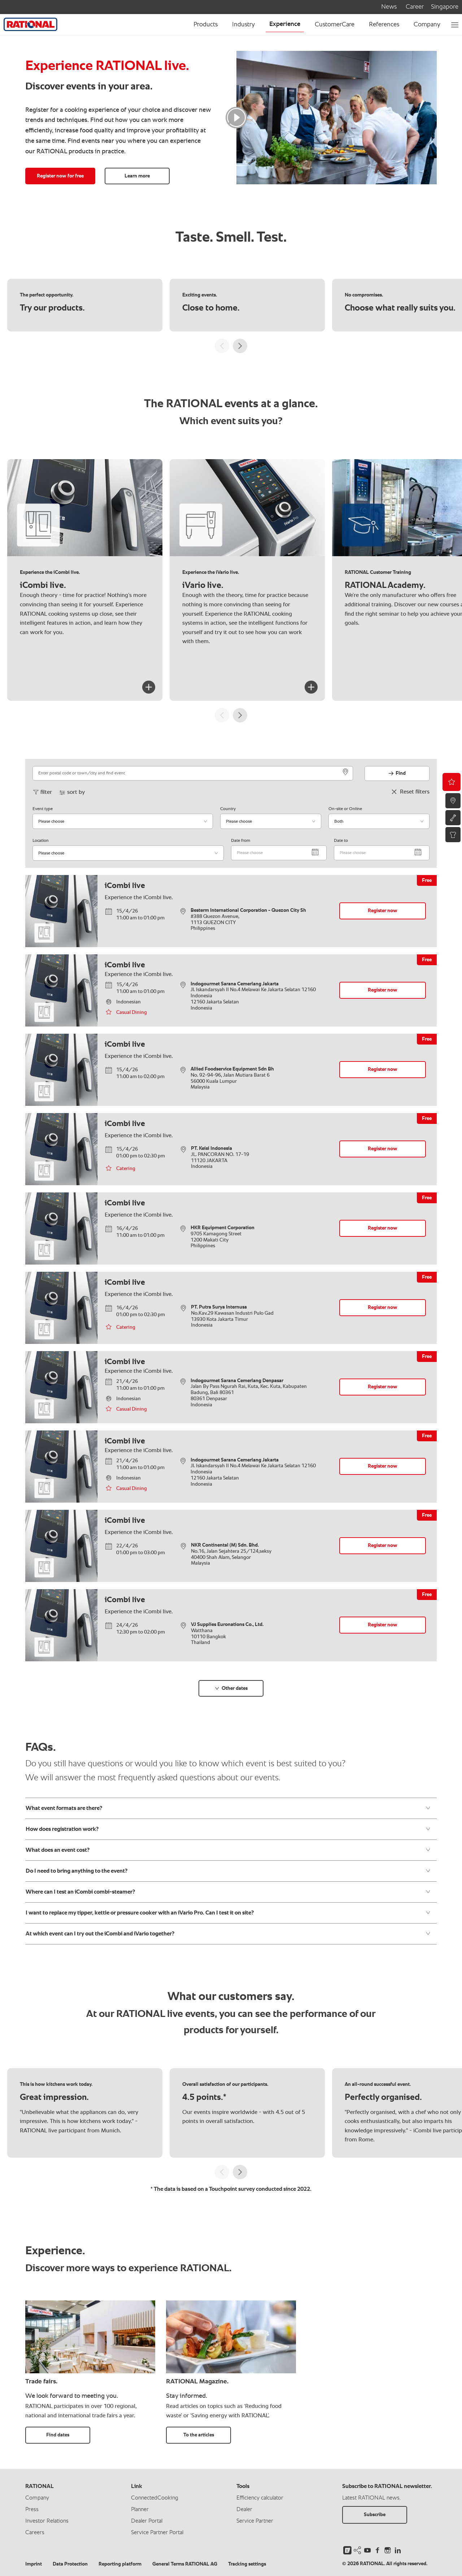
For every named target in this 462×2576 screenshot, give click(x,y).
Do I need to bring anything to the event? (228, 1871)
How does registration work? (228, 1829)
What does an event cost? (228, 1850)
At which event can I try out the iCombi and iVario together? (228, 1933)
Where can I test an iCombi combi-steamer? (228, 1892)
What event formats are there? (228, 1808)
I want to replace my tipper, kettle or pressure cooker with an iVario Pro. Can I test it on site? (228, 1912)
